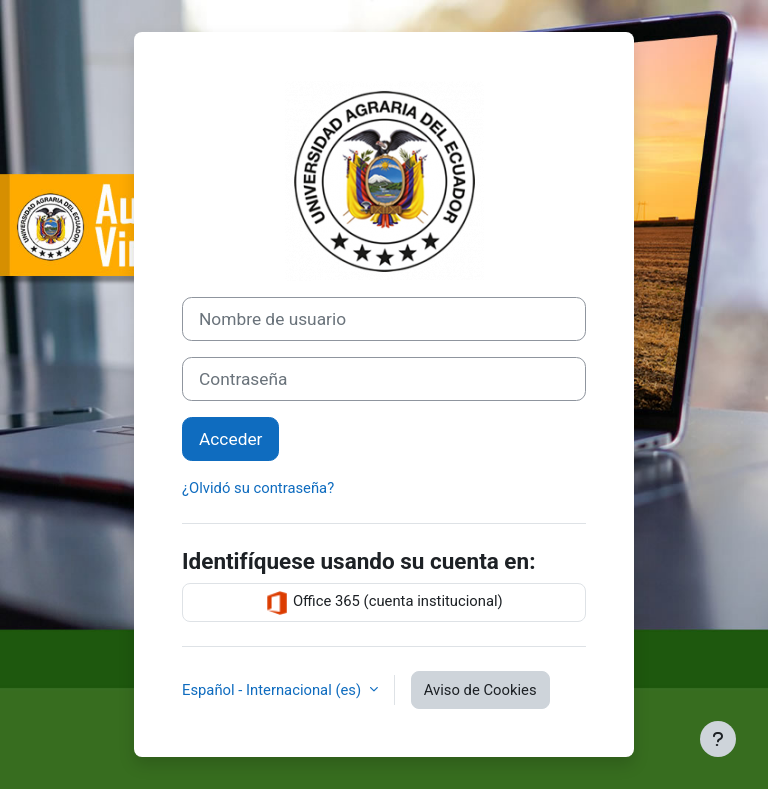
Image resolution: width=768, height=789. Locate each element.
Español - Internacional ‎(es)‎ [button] (273, 690)
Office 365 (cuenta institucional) (384, 603)
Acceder (230, 439)
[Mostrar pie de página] (718, 739)
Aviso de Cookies (480, 690)
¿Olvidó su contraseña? (258, 488)
